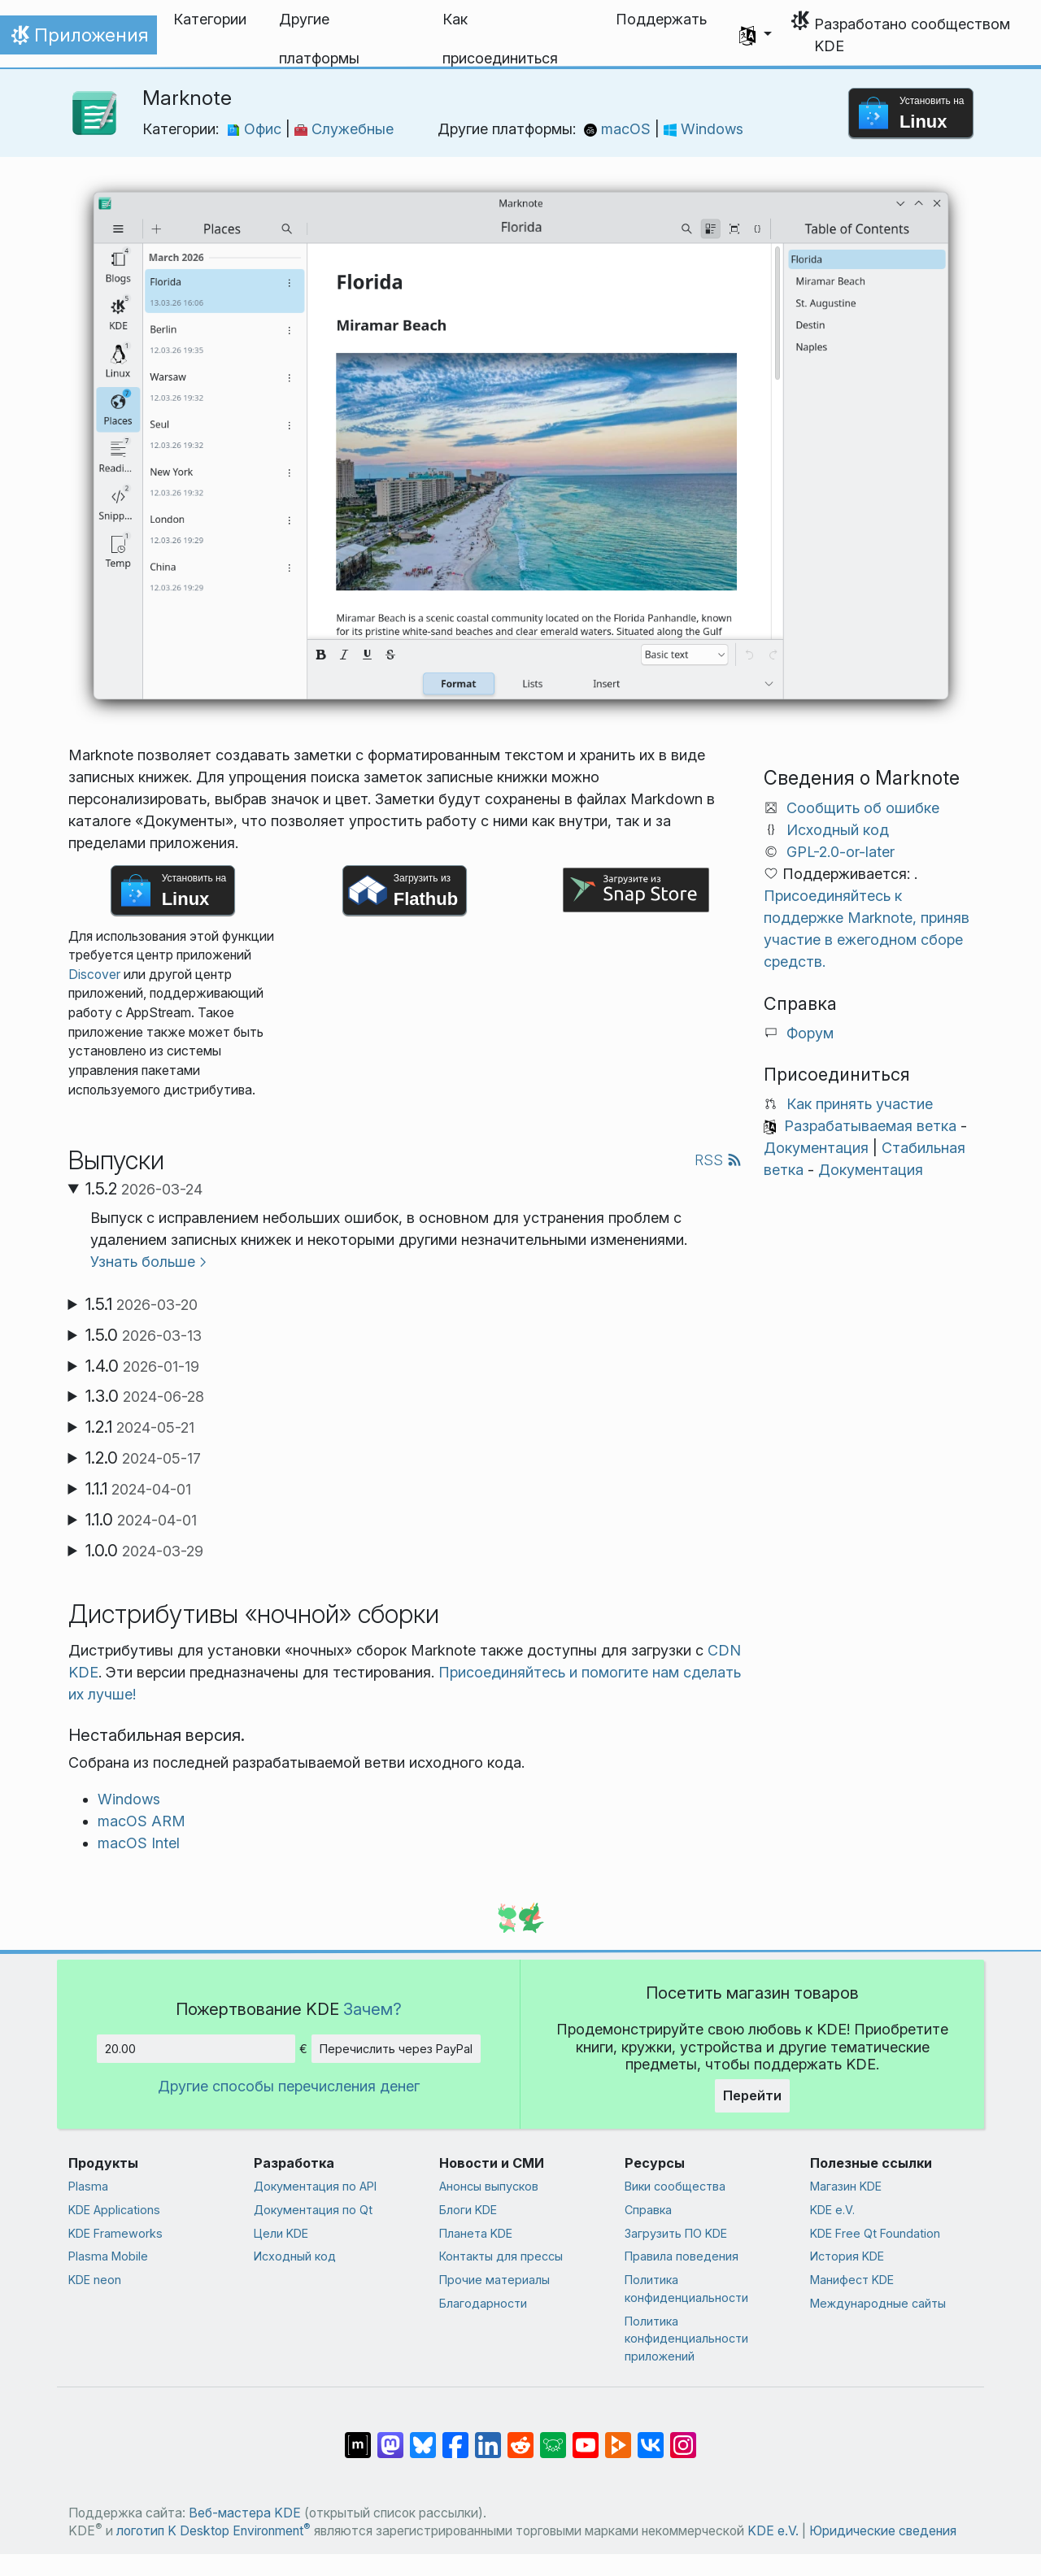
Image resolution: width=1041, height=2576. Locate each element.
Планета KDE (475, 2233)
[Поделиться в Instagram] (683, 2437)
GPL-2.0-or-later (840, 851)
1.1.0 (141, 1520)
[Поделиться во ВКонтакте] (651, 2437)
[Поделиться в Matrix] (358, 2437)
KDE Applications (114, 2210)
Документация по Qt (313, 2210)
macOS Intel (139, 1843)
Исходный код (837, 829)
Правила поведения (681, 2256)
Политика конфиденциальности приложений (686, 2338)
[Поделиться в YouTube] (586, 2437)
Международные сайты (878, 2303)
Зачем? (372, 2009)
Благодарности (483, 2303)
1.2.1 (139, 1427)
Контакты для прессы (501, 2256)
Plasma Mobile (108, 2256)
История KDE (847, 2256)
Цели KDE (281, 2233)
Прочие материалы (494, 2280)
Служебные (344, 128)
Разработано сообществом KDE (912, 34)
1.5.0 (143, 1335)
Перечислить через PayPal (396, 2049)
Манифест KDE (852, 2280)
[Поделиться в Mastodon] (390, 2437)
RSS (718, 1159)
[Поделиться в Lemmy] (553, 2437)
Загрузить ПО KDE (676, 2233)
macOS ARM (141, 1821)
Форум (810, 1033)
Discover (94, 974)
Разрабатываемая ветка (870, 1125)
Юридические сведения (882, 2531)
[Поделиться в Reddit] (520, 2437)
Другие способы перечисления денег (289, 2086)
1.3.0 (144, 1396)
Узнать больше (142, 1261)
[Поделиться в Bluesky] (423, 2437)
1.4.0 (142, 1366)
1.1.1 (138, 1489)
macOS (619, 128)
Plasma (88, 2186)
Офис (256, 128)
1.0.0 (144, 1550)
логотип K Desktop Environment (213, 2531)
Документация (816, 1147)
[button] (755, 34)
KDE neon (94, 2280)
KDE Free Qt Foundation (875, 2233)
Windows (703, 128)
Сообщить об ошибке (862, 807)
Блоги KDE (468, 2210)
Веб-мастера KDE (245, 2513)
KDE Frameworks (115, 2233)
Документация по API (315, 2186)
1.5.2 (144, 1189)
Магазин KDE (846, 2186)
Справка (648, 2210)
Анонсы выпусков (488, 2186)
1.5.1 (141, 1304)
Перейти (752, 2095)
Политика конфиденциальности (686, 2288)
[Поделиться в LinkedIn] (488, 2437)
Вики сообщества (675, 2186)
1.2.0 (143, 1458)
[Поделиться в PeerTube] (618, 2437)
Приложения (78, 39)
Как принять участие (859, 1103)
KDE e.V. (832, 2210)
